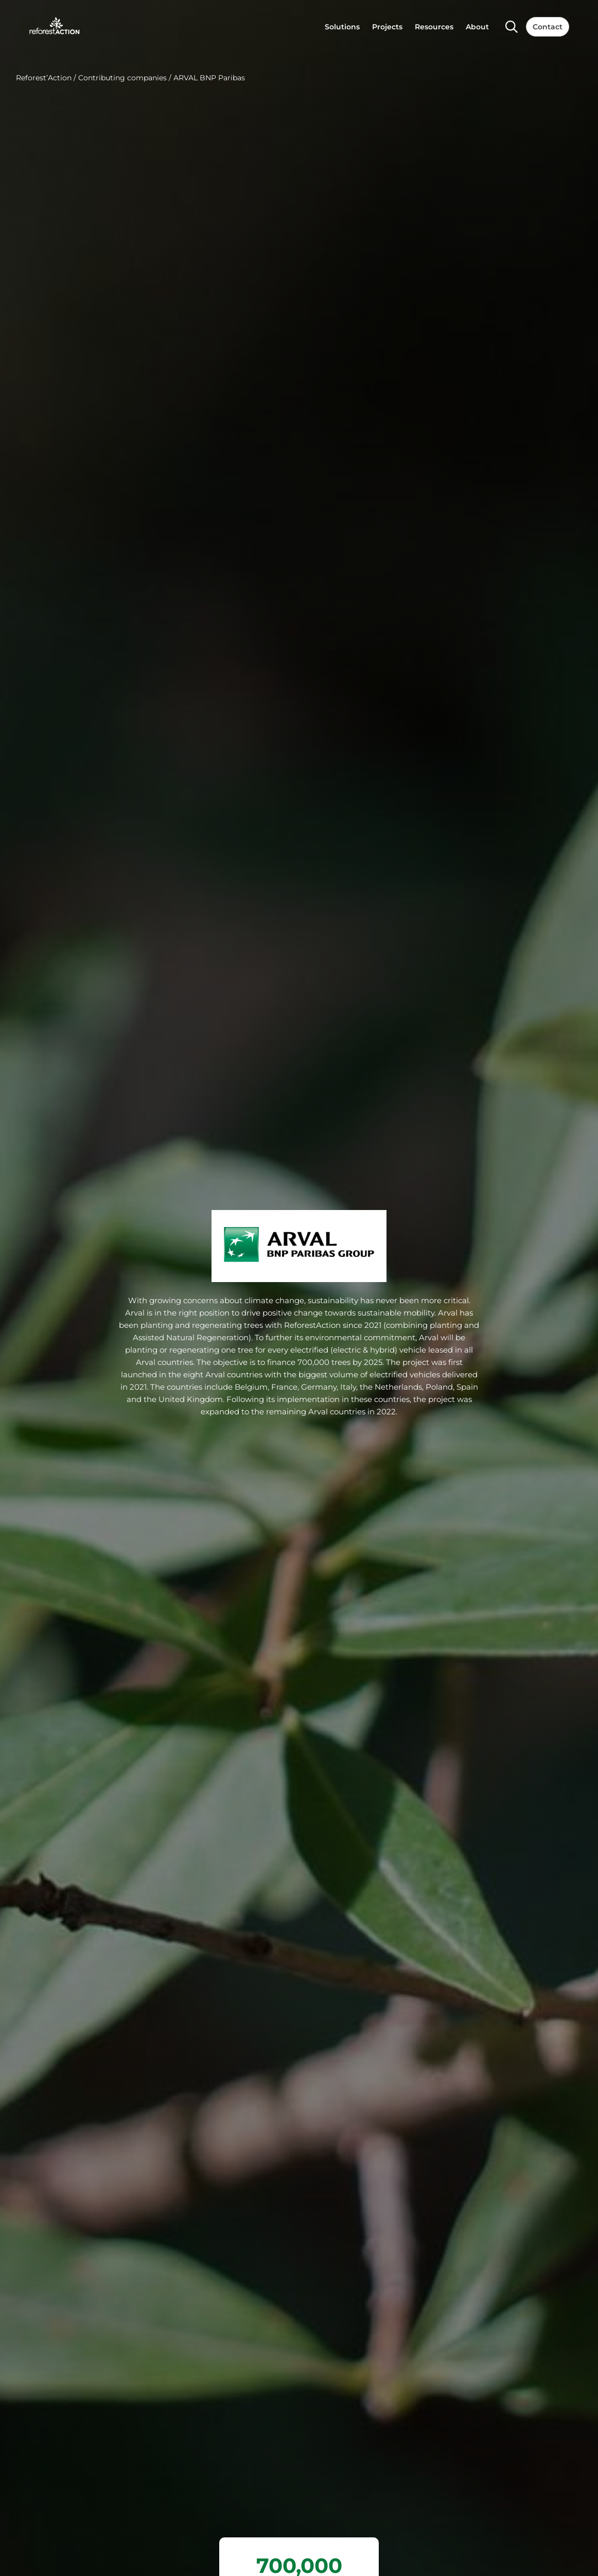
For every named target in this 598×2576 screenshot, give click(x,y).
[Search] (511, 27)
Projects (387, 26)
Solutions (342, 26)
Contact (547, 26)
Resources (434, 26)
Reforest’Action (44, 77)
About (477, 26)
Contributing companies (122, 77)
